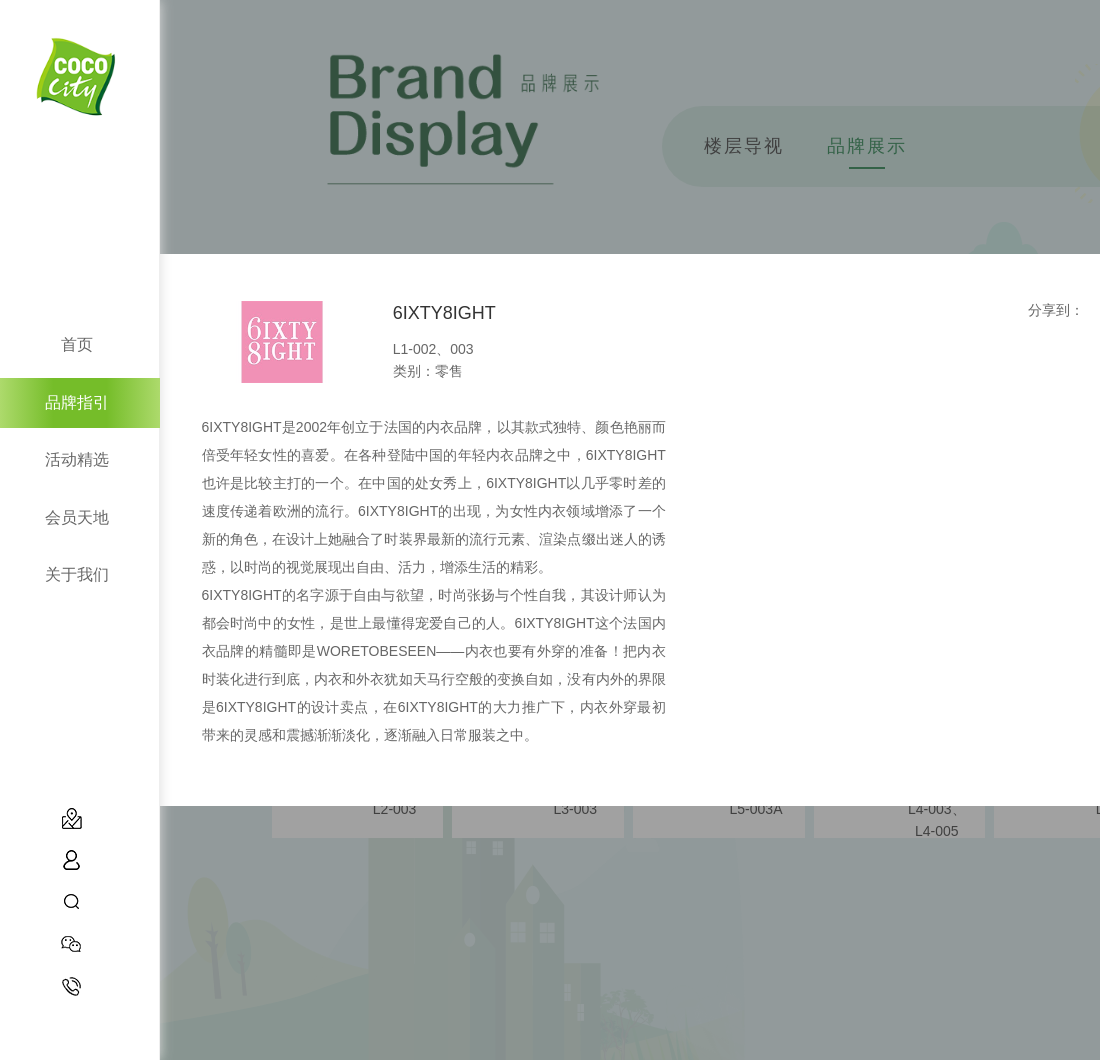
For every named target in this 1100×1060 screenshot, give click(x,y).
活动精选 (77, 459)
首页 (77, 344)
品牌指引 (77, 402)
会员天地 (77, 517)
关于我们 (77, 574)
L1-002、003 (433, 349)
